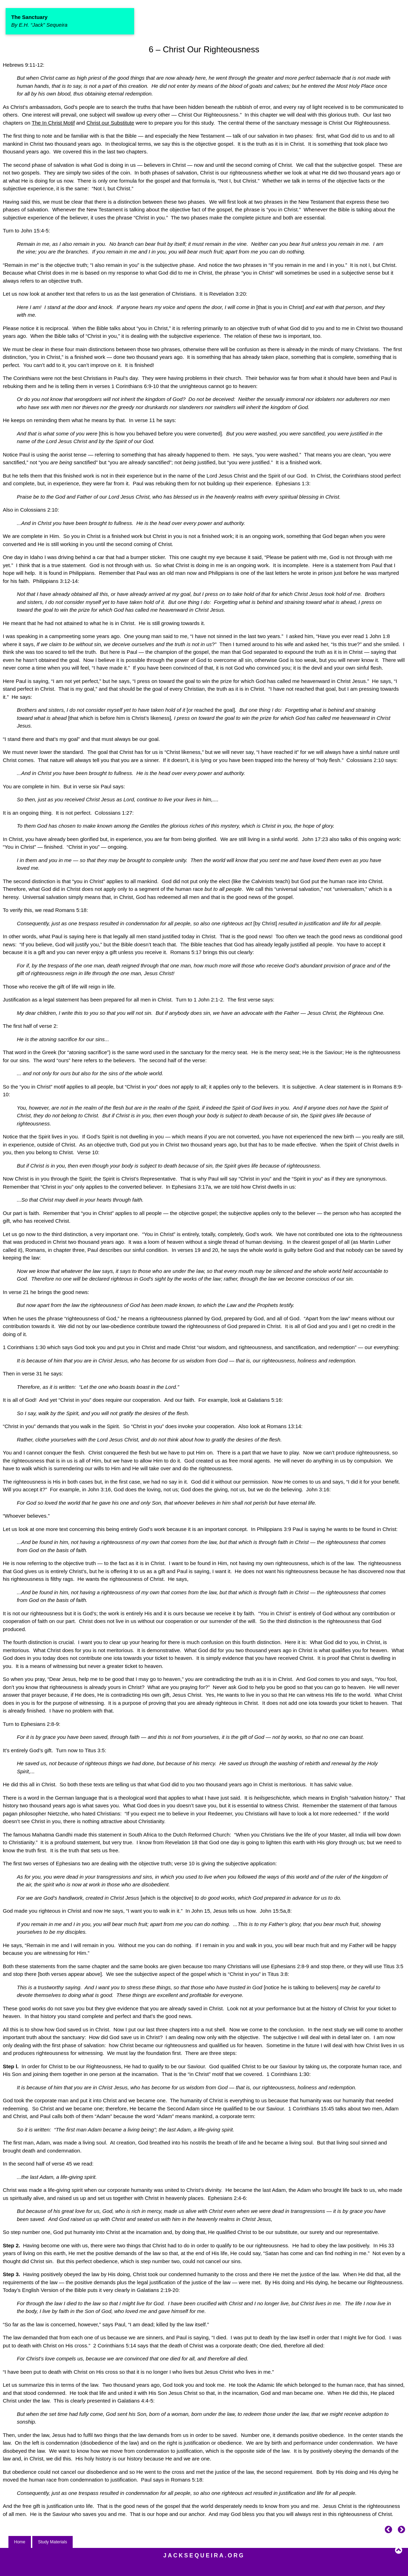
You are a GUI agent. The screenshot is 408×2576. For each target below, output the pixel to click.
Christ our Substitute (110, 123)
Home (19, 2541)
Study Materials (52, 2541)
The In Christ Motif (53, 123)
